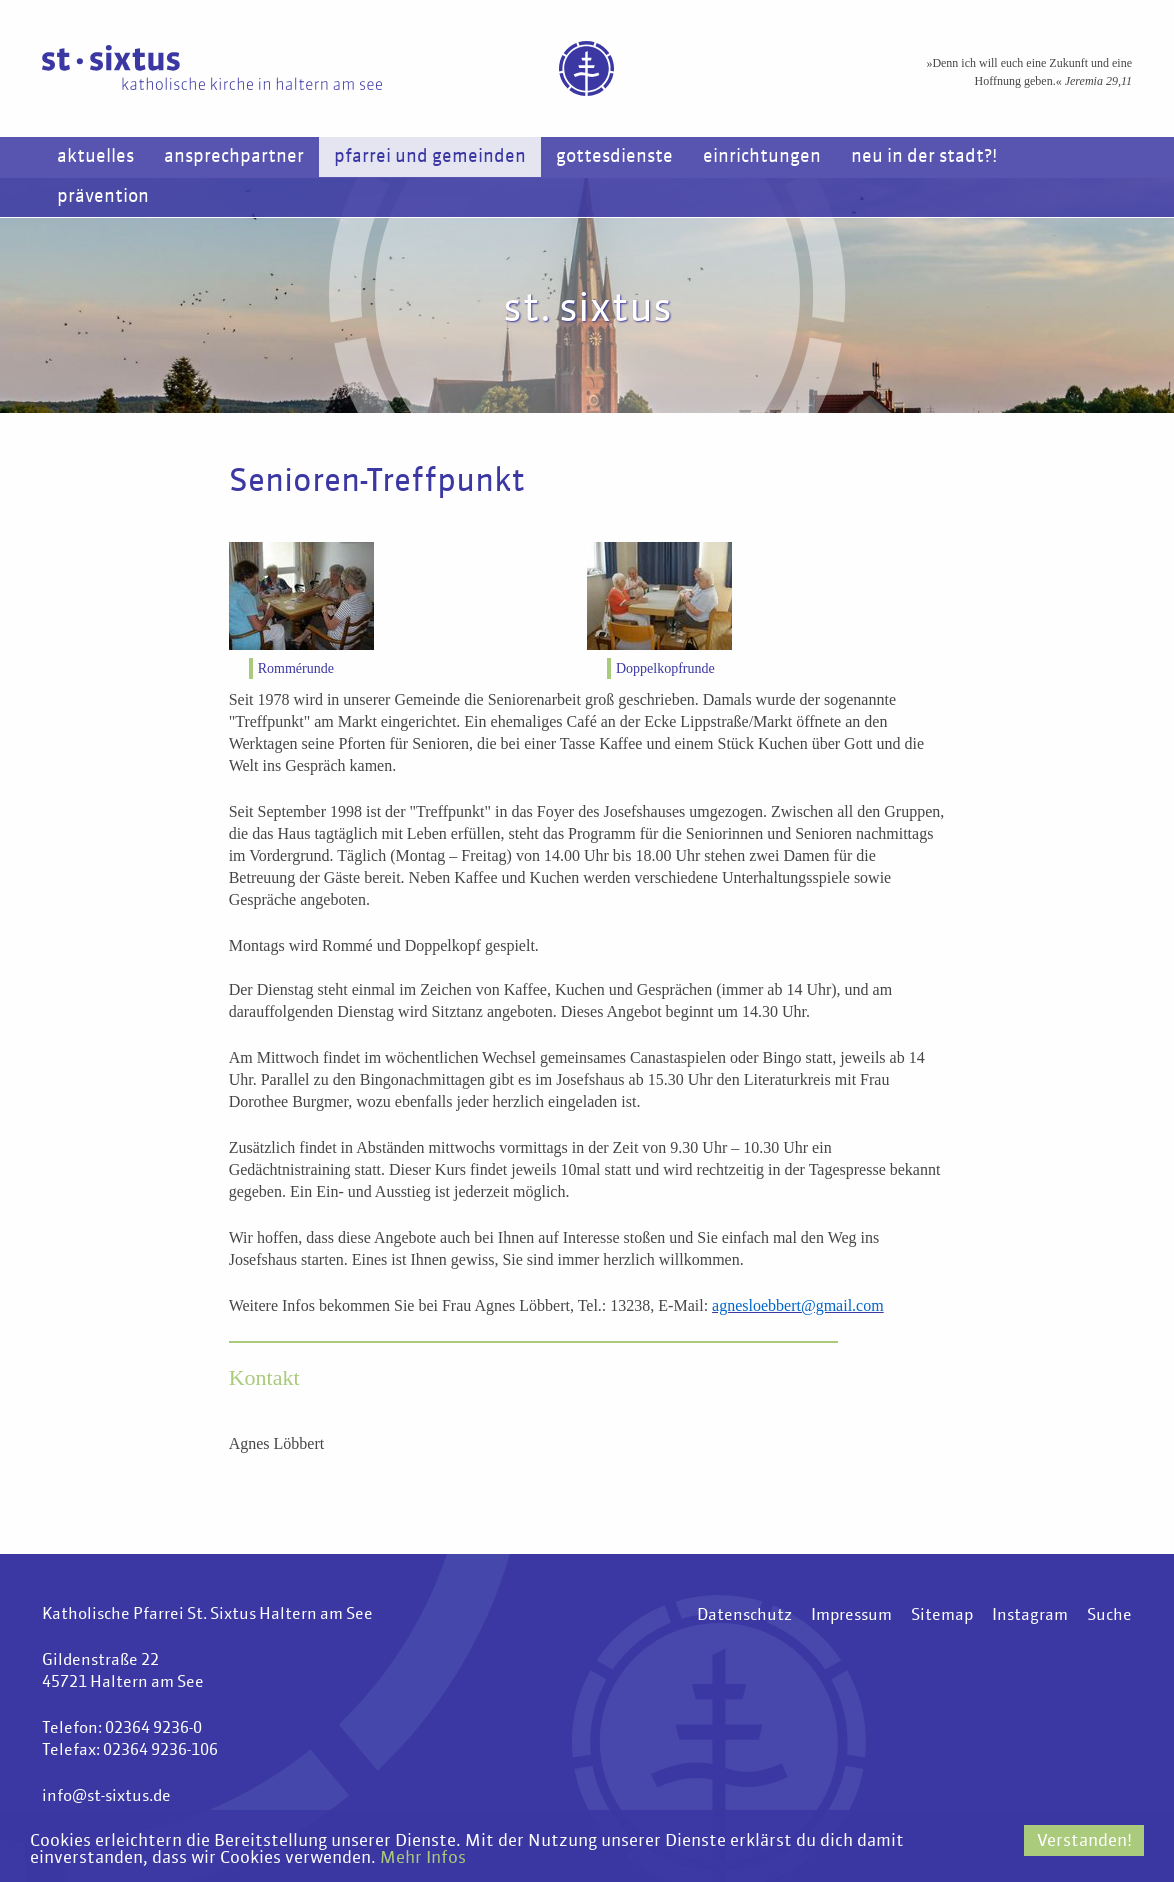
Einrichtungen (762, 157)
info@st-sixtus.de (106, 1797)
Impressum (851, 1616)
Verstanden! (1084, 1841)
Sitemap (942, 1616)
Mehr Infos (423, 1858)
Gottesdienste (614, 157)
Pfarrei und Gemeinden (430, 157)
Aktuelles (95, 157)
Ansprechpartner (234, 157)
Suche (1109, 1616)
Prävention (103, 197)
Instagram (1030, 1616)
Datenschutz (744, 1616)
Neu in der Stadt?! (924, 157)
